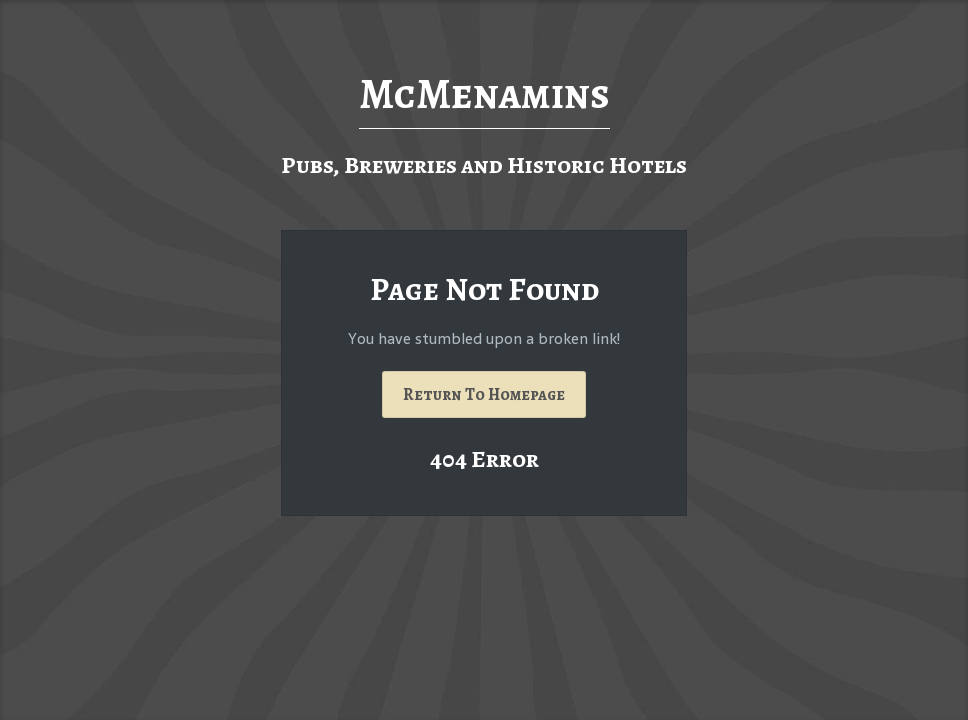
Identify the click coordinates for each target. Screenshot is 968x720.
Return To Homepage (484, 394)
